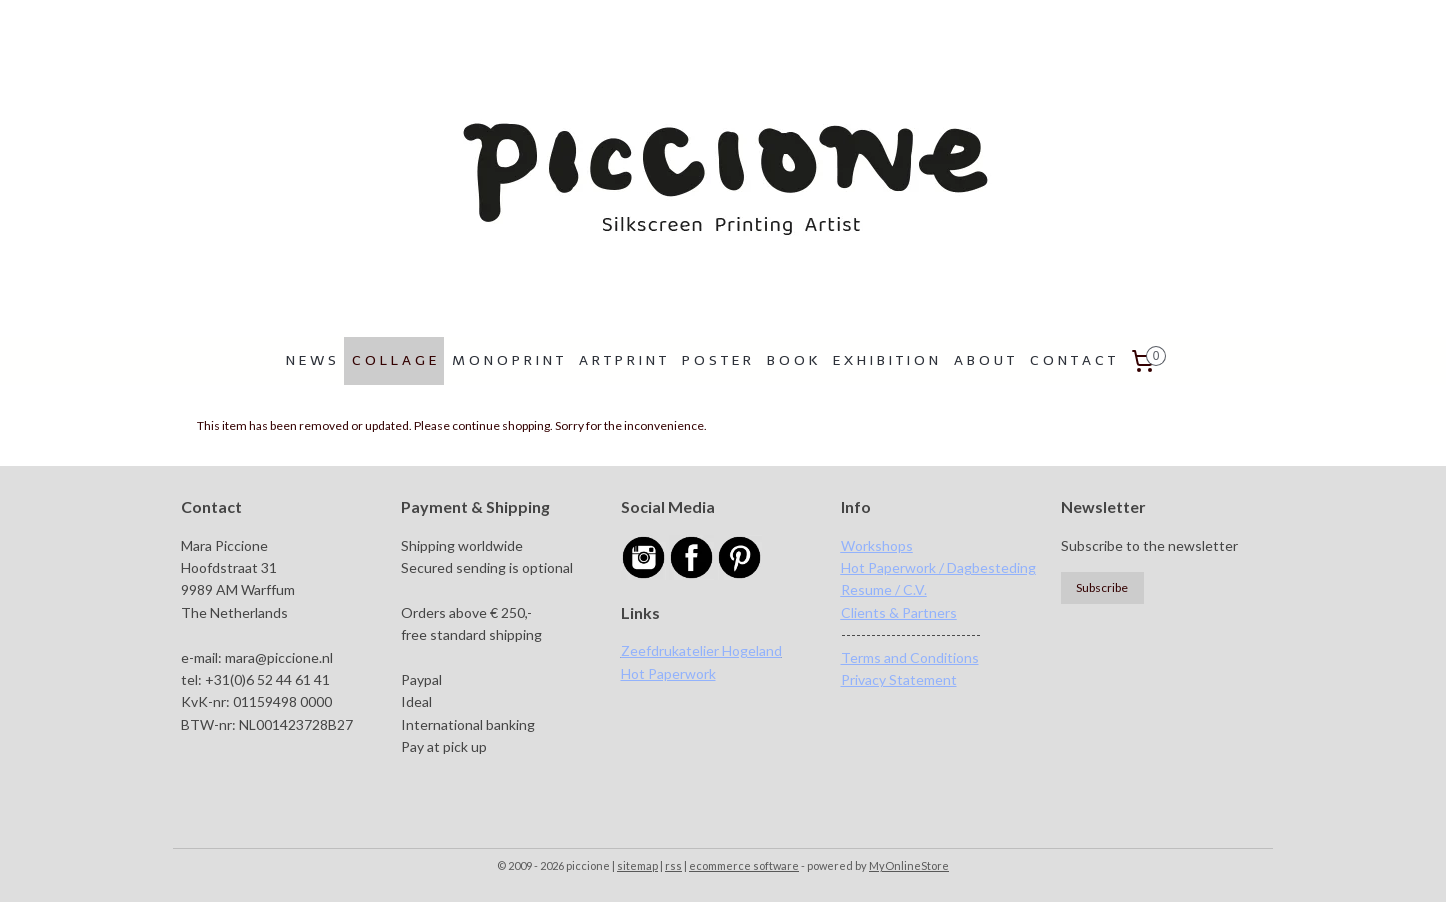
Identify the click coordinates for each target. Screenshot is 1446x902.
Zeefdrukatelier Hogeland (701, 650)
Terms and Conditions (910, 657)
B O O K (792, 360)
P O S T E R (716, 360)
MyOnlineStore (909, 865)
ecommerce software (744, 865)
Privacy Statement (899, 679)
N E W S (311, 360)
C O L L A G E (394, 360)
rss (673, 865)
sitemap (637, 865)
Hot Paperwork (668, 673)
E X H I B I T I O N (885, 360)
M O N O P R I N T (507, 360)
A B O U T (984, 360)
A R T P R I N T (622, 360)
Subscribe (1102, 587)
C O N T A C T (1072, 360)
